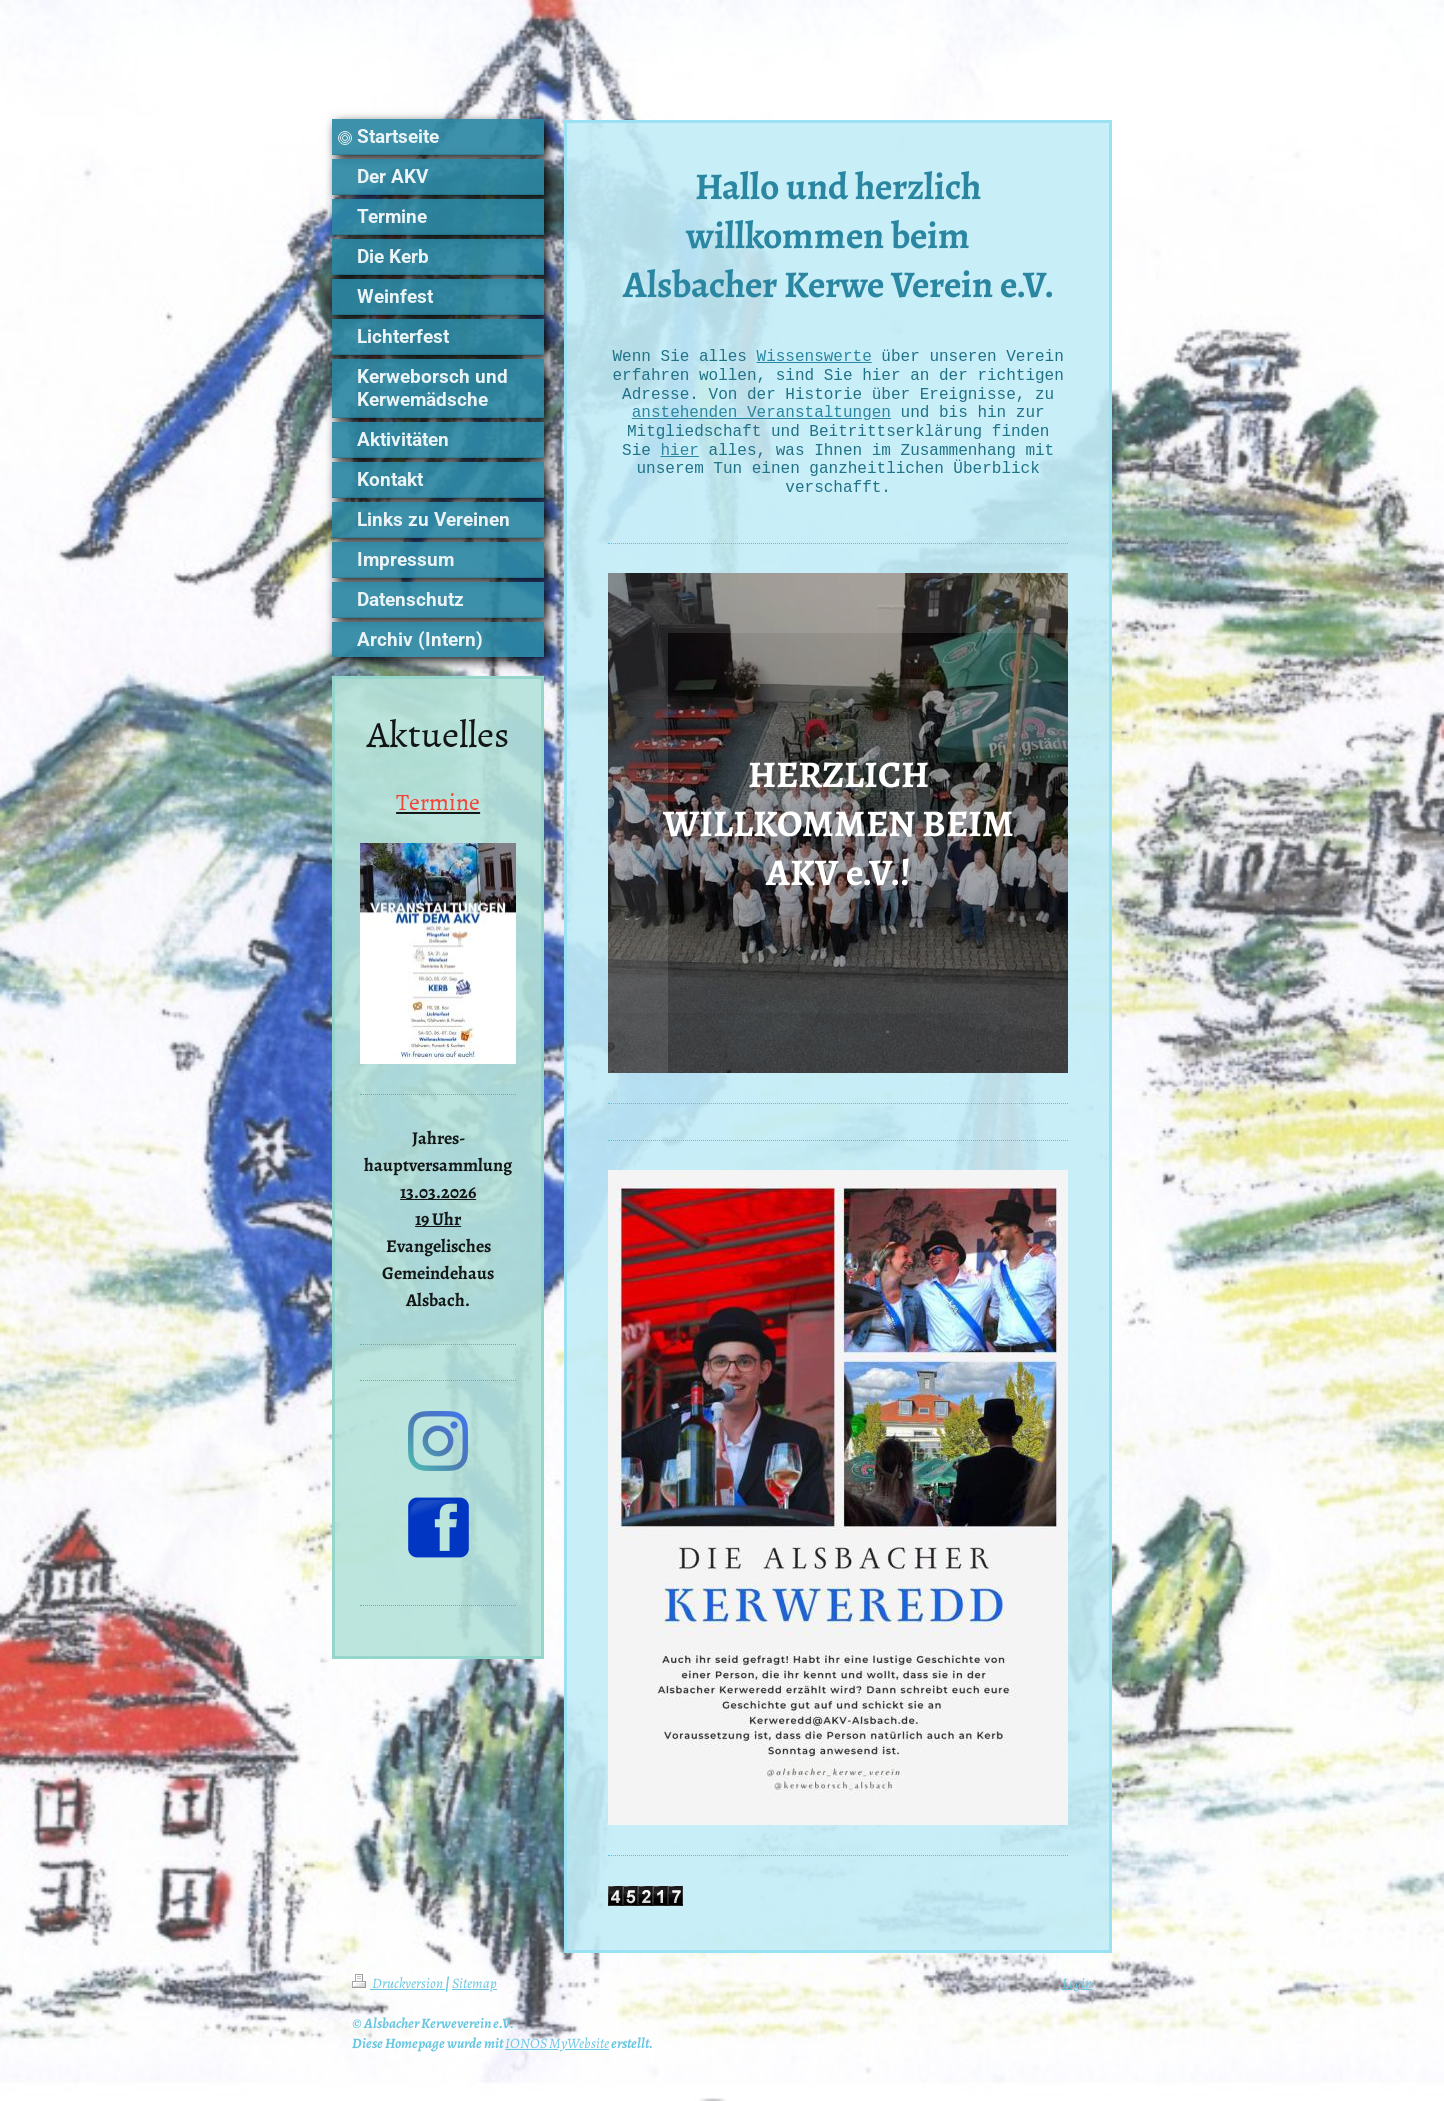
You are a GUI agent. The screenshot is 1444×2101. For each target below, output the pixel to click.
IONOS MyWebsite (557, 2051)
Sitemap (474, 1991)
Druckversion (398, 1991)
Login (1077, 1991)
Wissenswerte (814, 357)
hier (680, 456)
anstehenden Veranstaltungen (761, 416)
